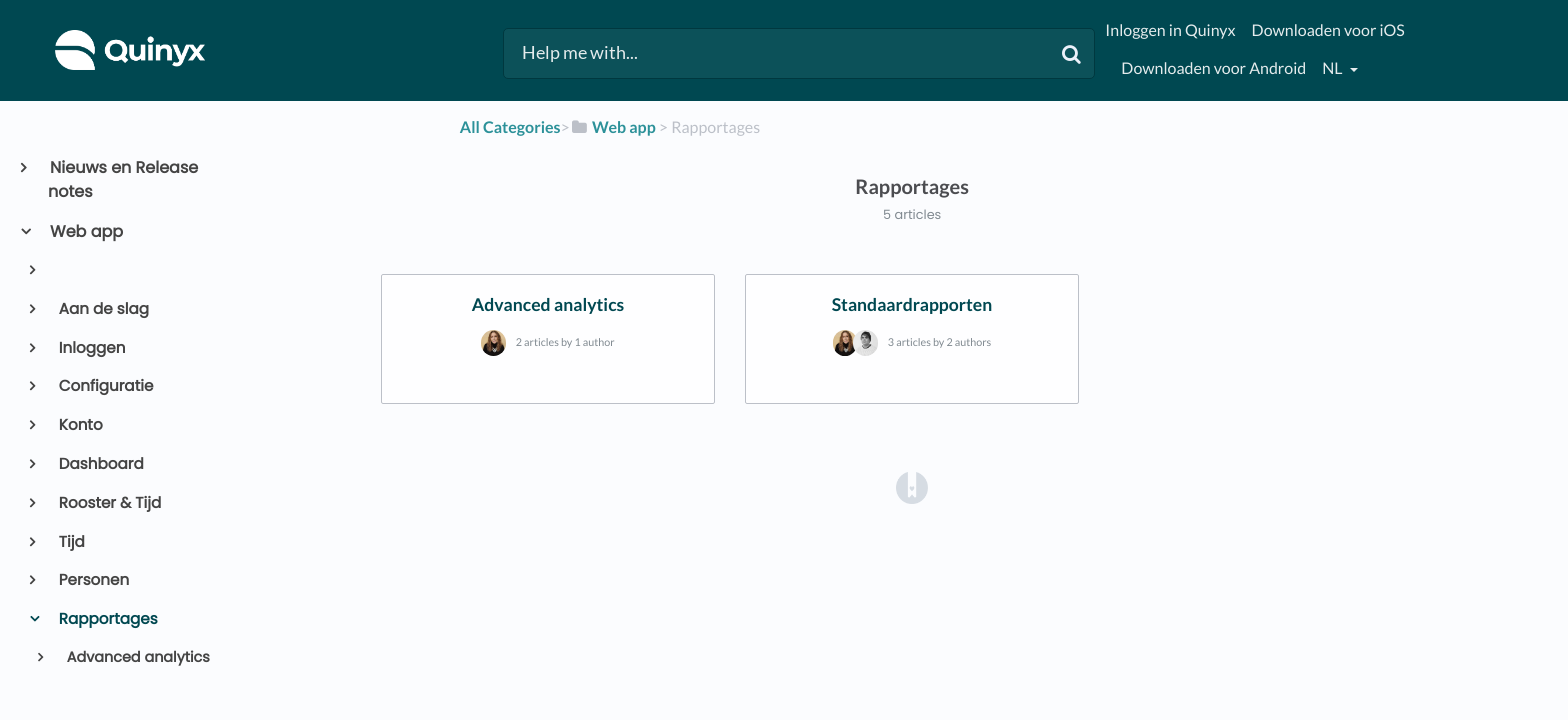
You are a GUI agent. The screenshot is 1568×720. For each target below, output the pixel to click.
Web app (85, 231)
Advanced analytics (136, 658)
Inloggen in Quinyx (1170, 30)
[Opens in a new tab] (912, 487)
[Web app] (613, 127)
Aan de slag (102, 309)
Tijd (70, 542)
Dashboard (100, 464)
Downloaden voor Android (1213, 68)
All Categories (510, 127)
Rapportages (107, 619)
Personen (93, 580)
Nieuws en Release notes (123, 179)
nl (1333, 68)
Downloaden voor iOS (1328, 30)
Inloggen (91, 348)
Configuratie (105, 386)
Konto (79, 425)
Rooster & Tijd (109, 503)
